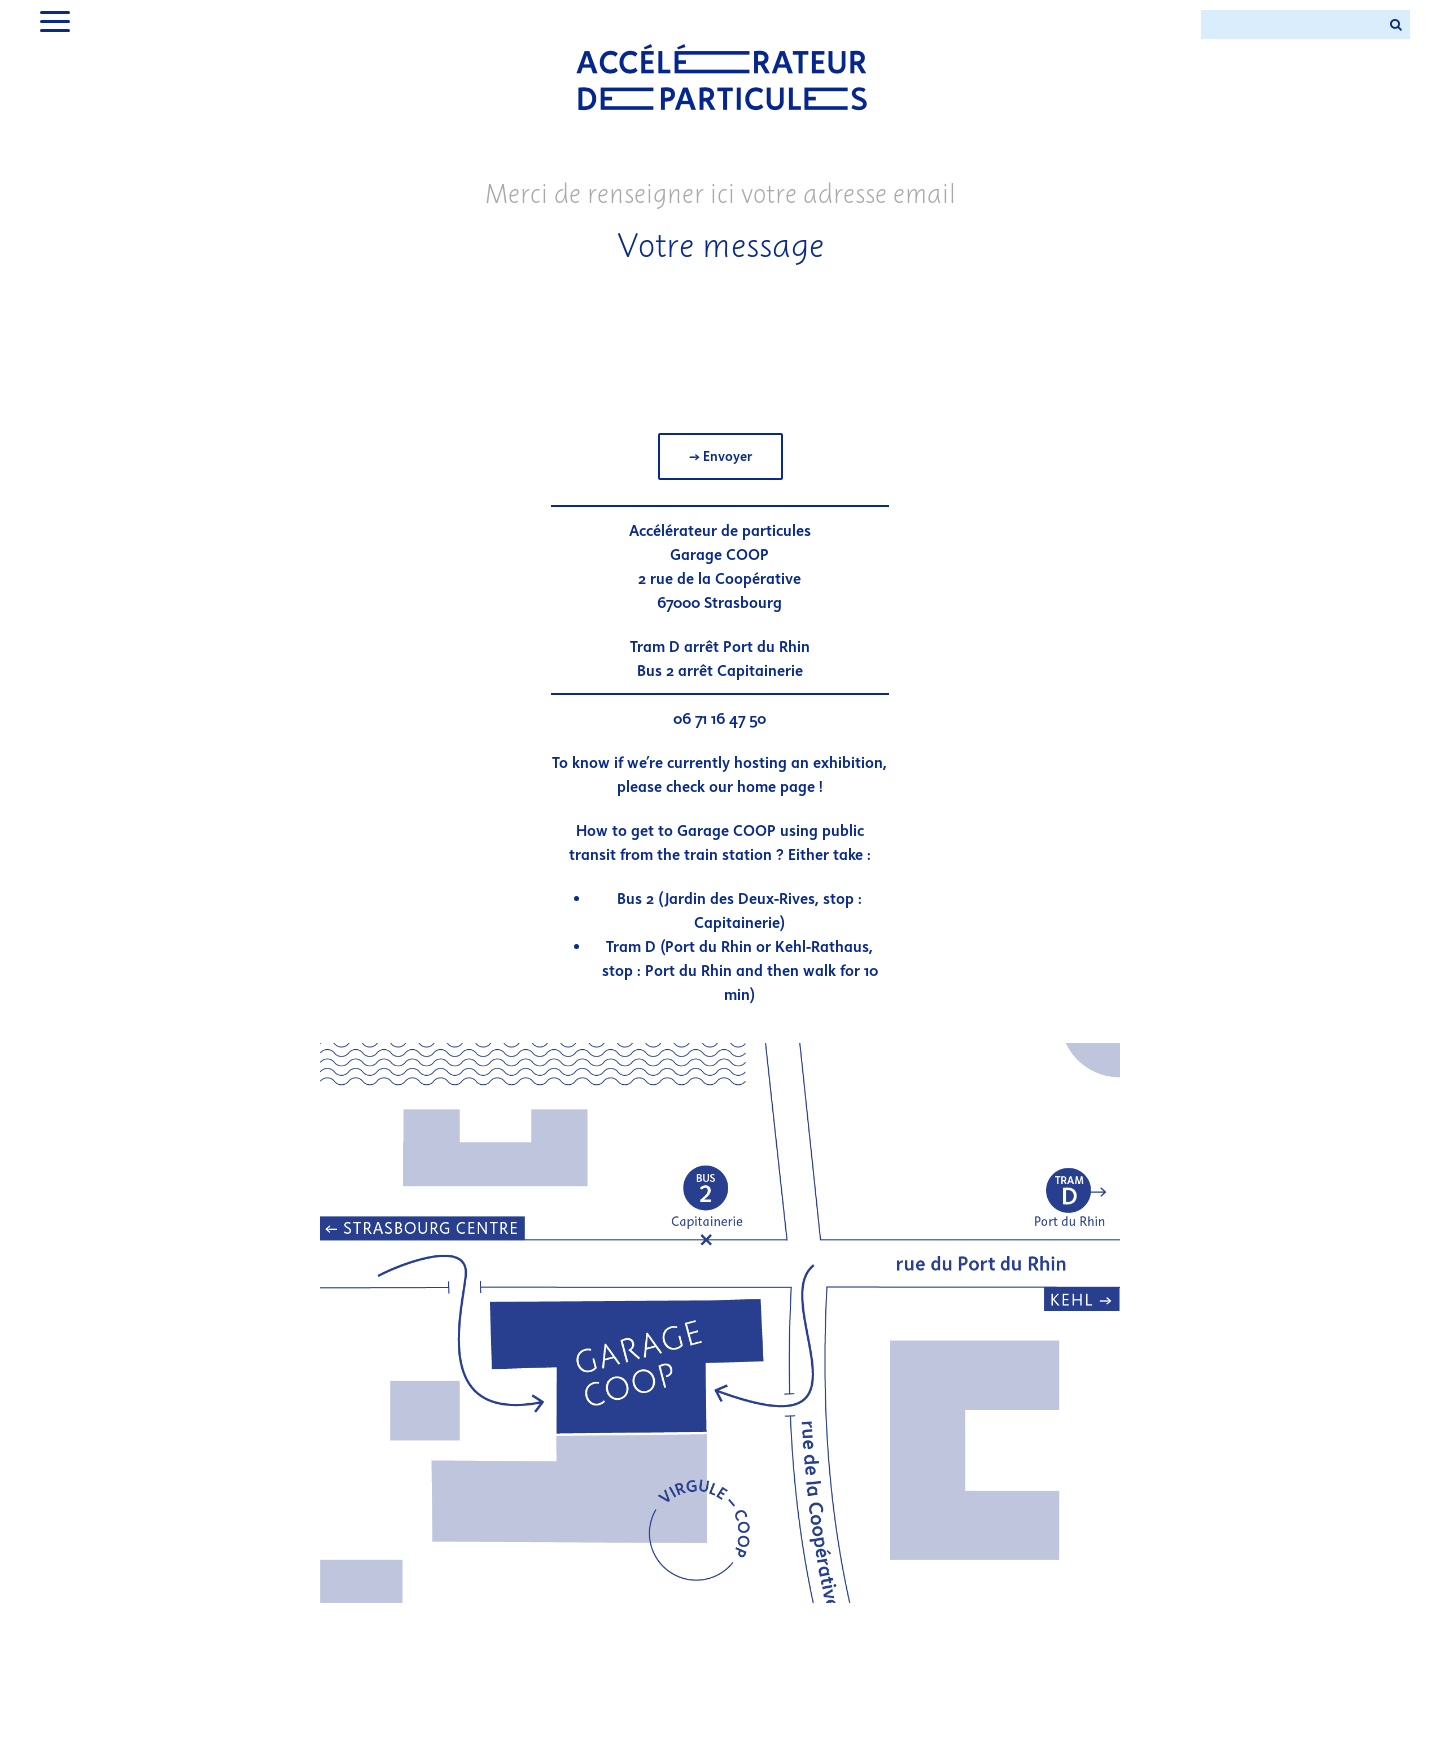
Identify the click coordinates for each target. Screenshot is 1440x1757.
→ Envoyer (720, 456)
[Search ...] (1291, 24)
